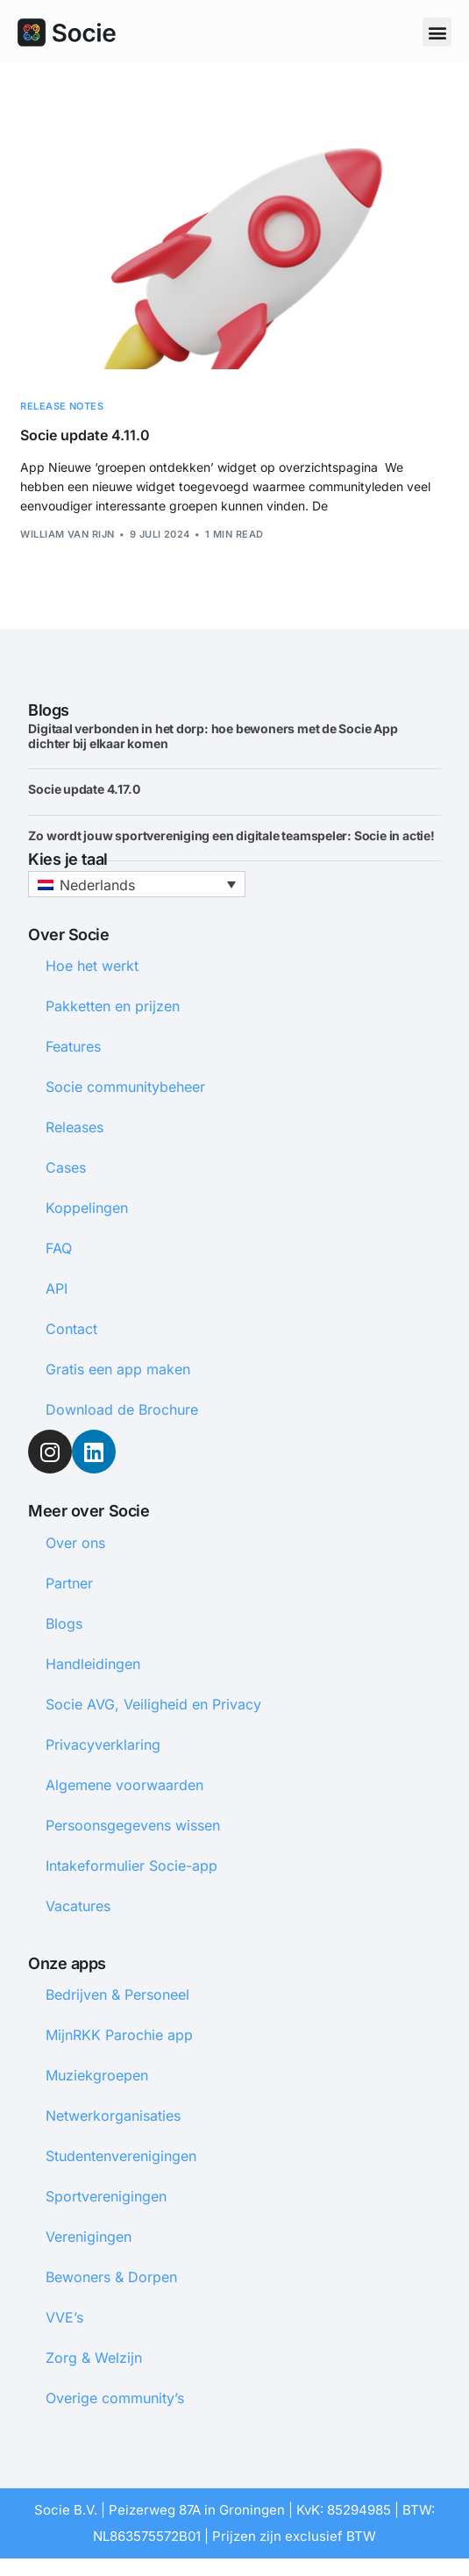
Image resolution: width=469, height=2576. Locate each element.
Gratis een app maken (118, 1369)
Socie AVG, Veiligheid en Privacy (153, 1704)
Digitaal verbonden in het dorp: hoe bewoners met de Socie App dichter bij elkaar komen (212, 736)
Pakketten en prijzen (113, 1006)
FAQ (59, 1248)
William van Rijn (67, 534)
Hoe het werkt (92, 965)
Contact (71, 1329)
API (57, 1288)
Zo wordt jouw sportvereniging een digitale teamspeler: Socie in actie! (231, 835)
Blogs (64, 1623)
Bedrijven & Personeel (117, 1994)
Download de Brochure (122, 1409)
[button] (437, 32)
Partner (69, 1583)
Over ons (75, 1543)
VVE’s (64, 2317)
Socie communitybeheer (125, 1086)
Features (73, 1046)
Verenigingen (88, 2236)
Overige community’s (115, 2398)
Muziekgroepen (97, 2075)
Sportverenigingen (106, 2196)
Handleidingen (93, 1664)
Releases (74, 1127)
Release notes (61, 406)
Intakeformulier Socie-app (131, 1865)
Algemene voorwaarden (124, 1785)
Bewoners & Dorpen (111, 2277)
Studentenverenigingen (121, 2156)
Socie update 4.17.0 (85, 788)
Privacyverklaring (103, 1744)
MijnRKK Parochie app (119, 2035)
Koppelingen (87, 1208)
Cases (66, 1167)
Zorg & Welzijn (94, 2357)
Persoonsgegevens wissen (133, 1825)
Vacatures (78, 1906)
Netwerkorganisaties (113, 2115)
